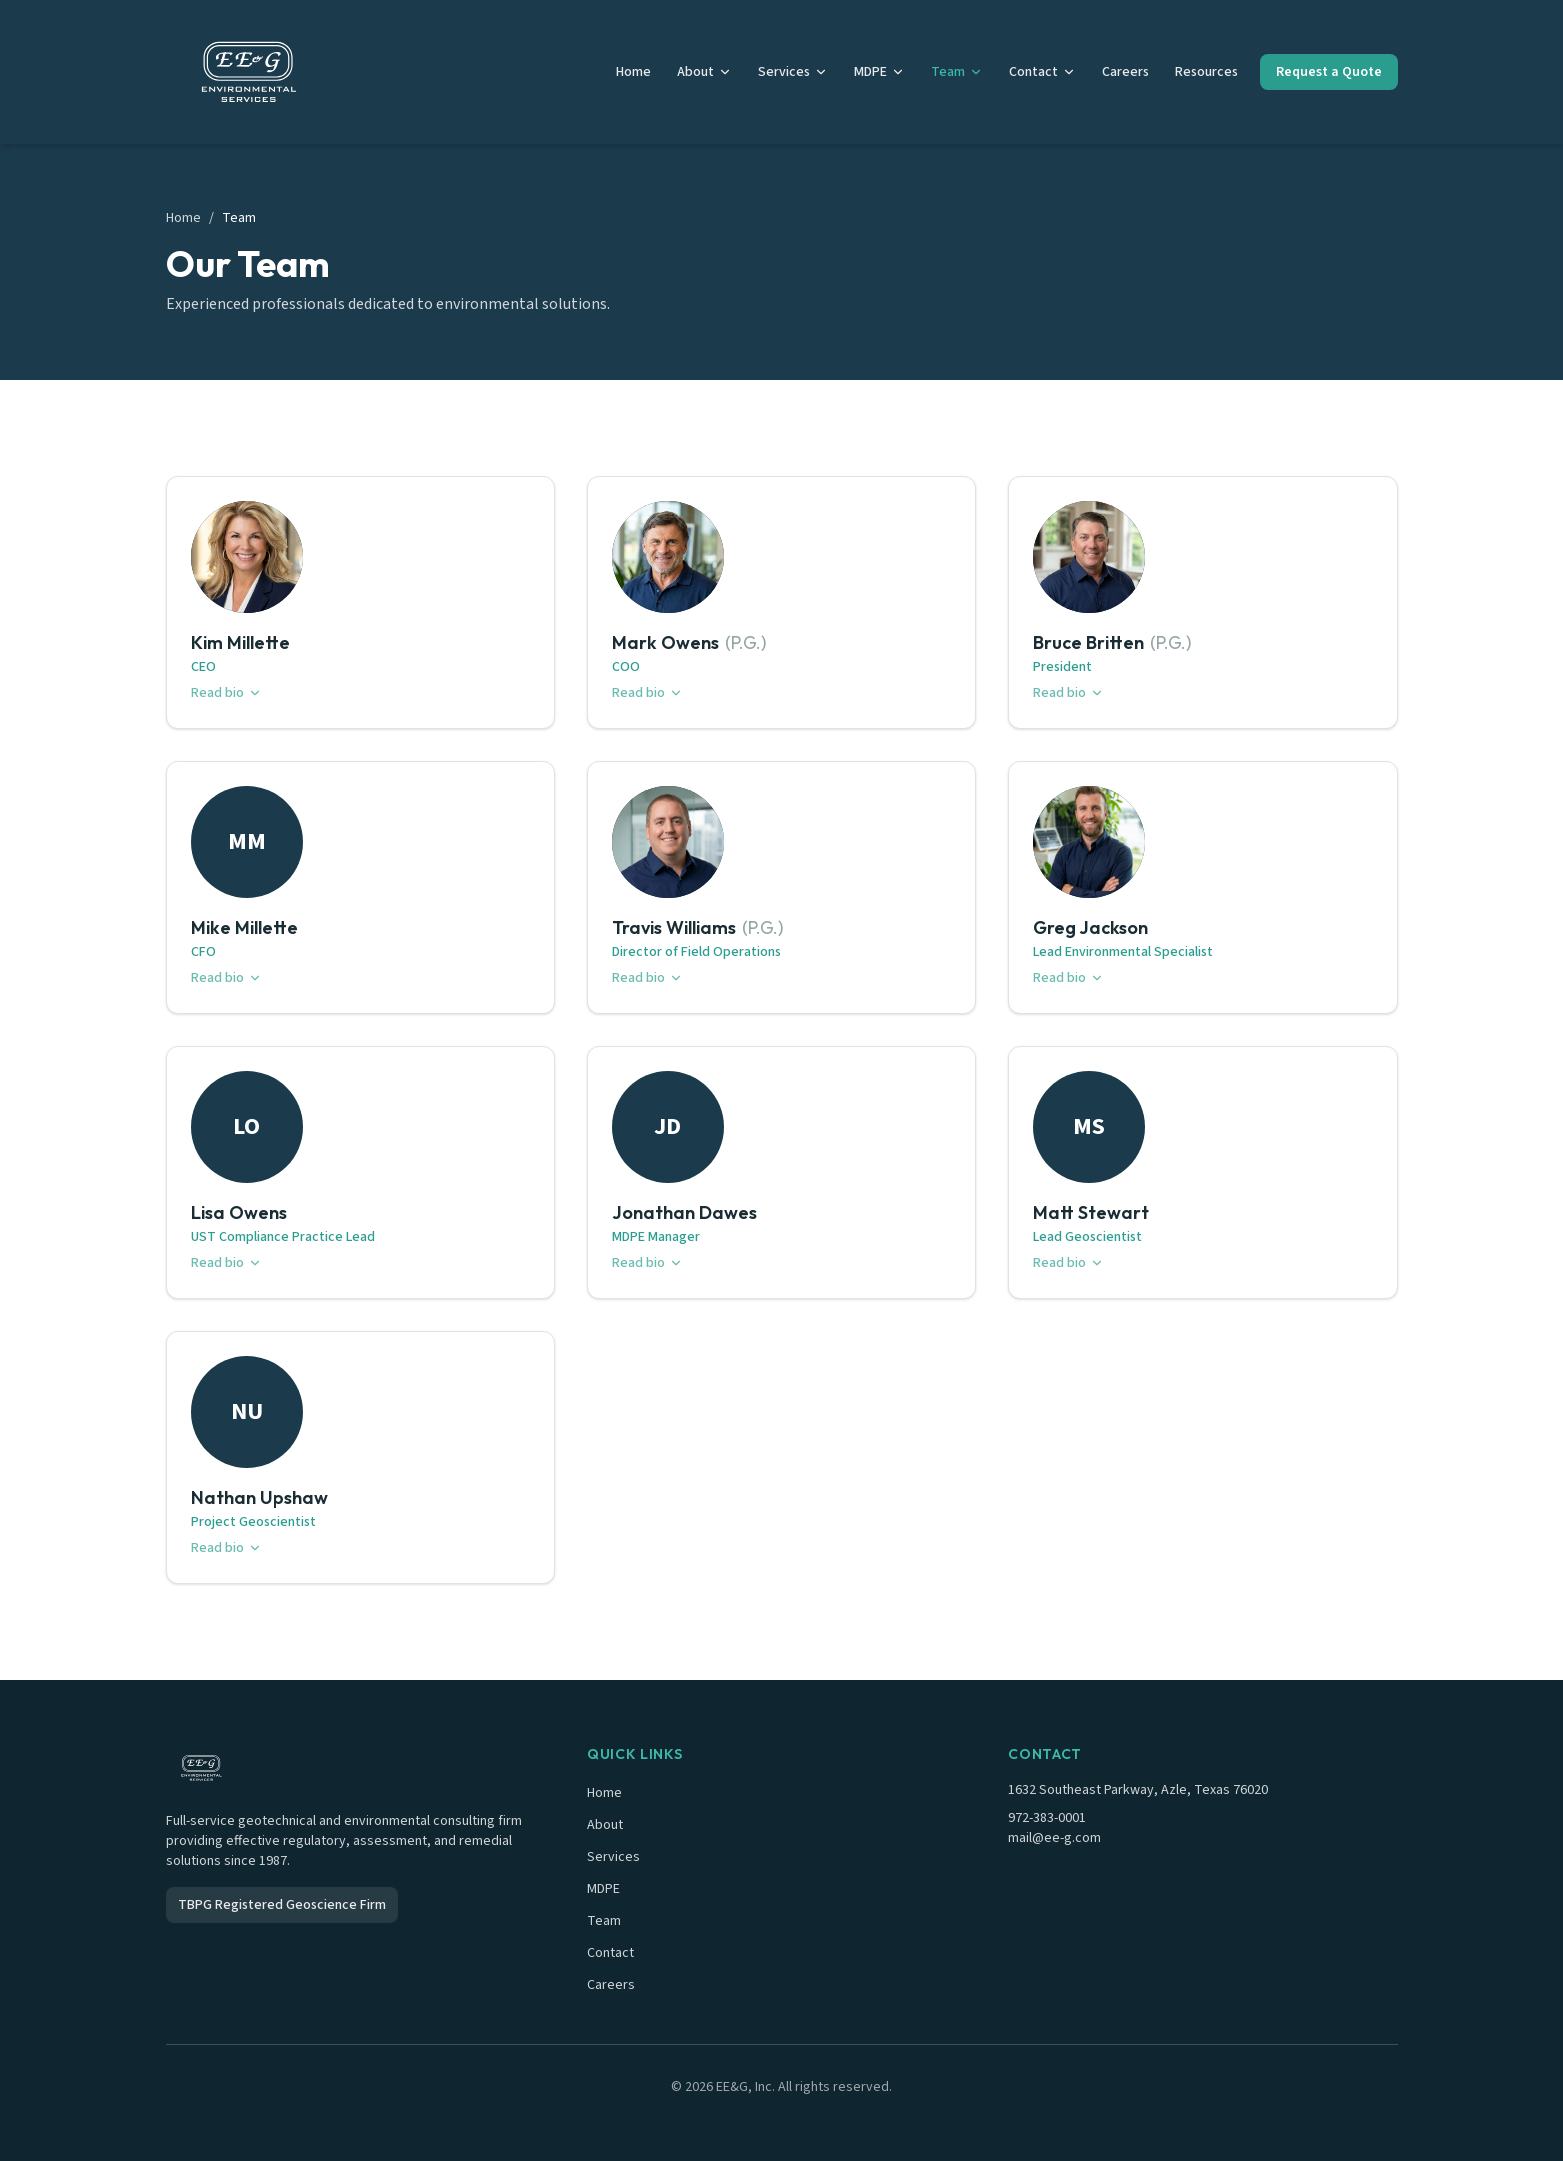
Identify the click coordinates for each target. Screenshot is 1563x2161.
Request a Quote (1329, 72)
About (704, 72)
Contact (1042, 72)
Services (793, 72)
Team (957, 72)
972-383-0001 (1047, 1818)
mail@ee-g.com (1054, 1838)
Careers (1125, 72)
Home (633, 72)
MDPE (879, 72)
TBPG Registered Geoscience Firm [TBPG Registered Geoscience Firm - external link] (282, 1905)
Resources (1206, 72)
